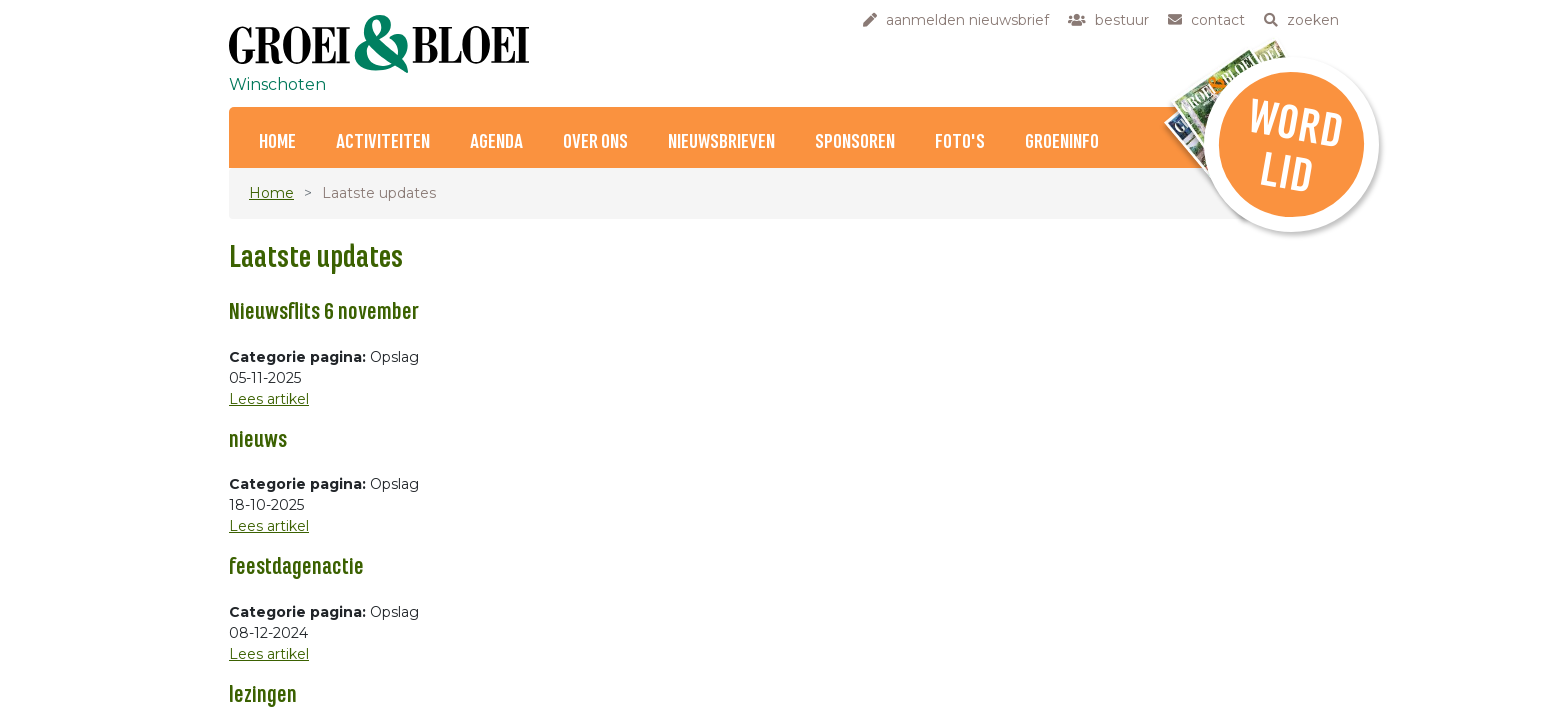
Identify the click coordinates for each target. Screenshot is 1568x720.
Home (277, 142)
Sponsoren (855, 142)
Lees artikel (269, 399)
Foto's (960, 142)
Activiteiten (383, 142)
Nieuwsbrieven (721, 142)
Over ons (595, 142)
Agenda (496, 142)
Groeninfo (1062, 142)
